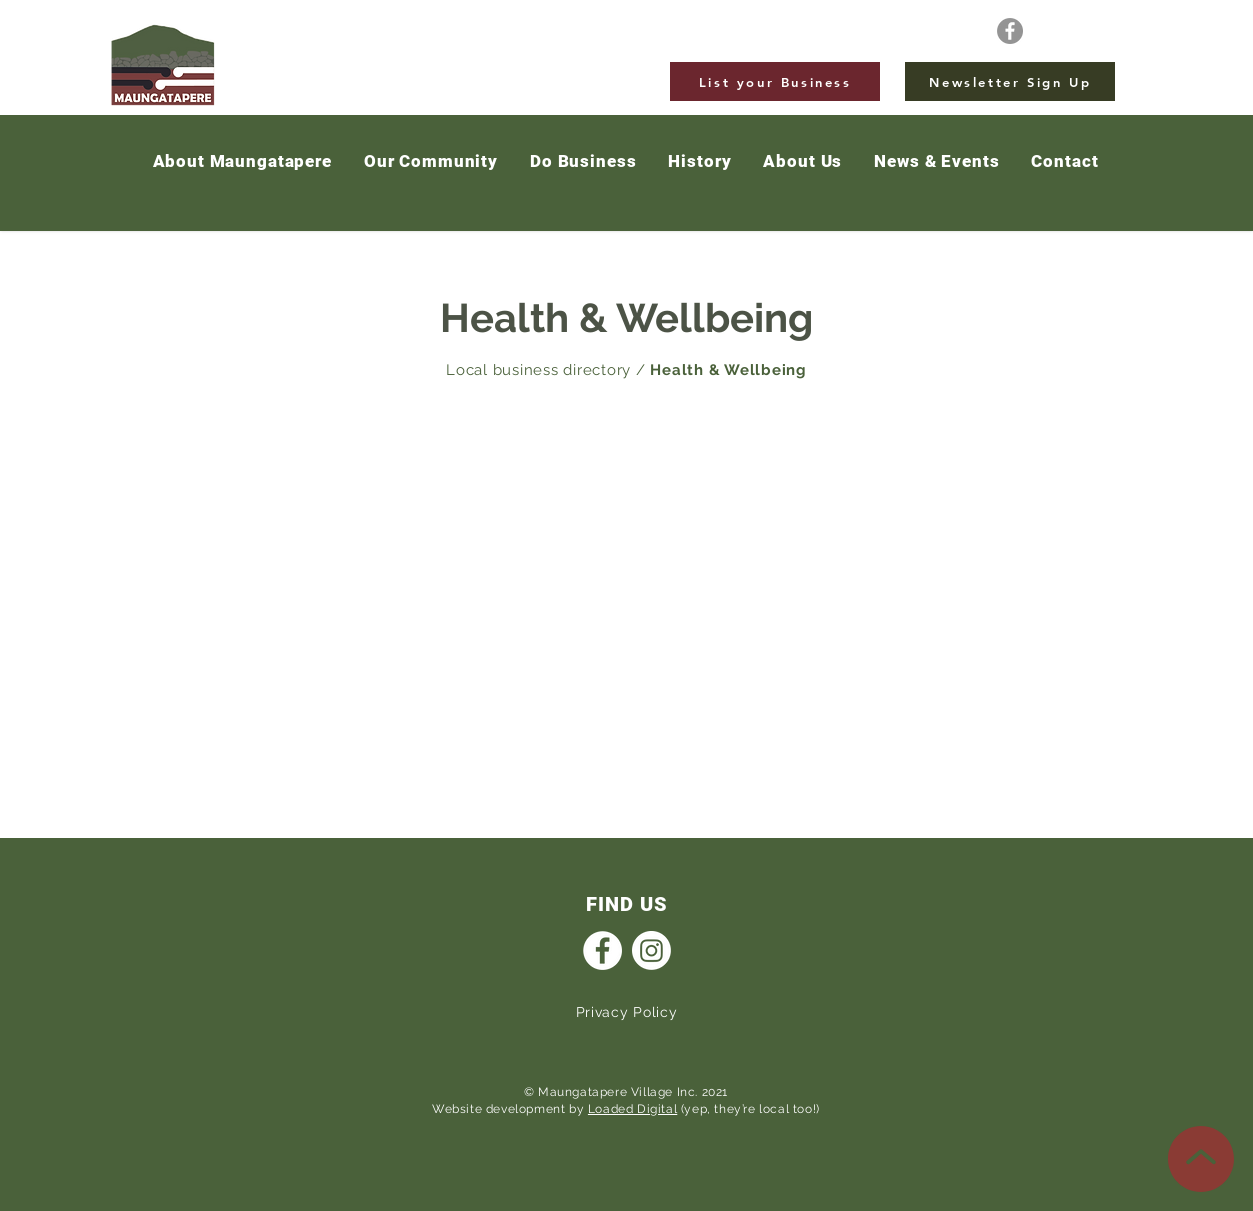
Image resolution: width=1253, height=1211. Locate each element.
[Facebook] (1010, 31)
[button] (936, 162)
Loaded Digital (632, 1109)
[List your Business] (775, 81)
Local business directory (538, 370)
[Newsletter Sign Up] (1010, 81)
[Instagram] (651, 950)
